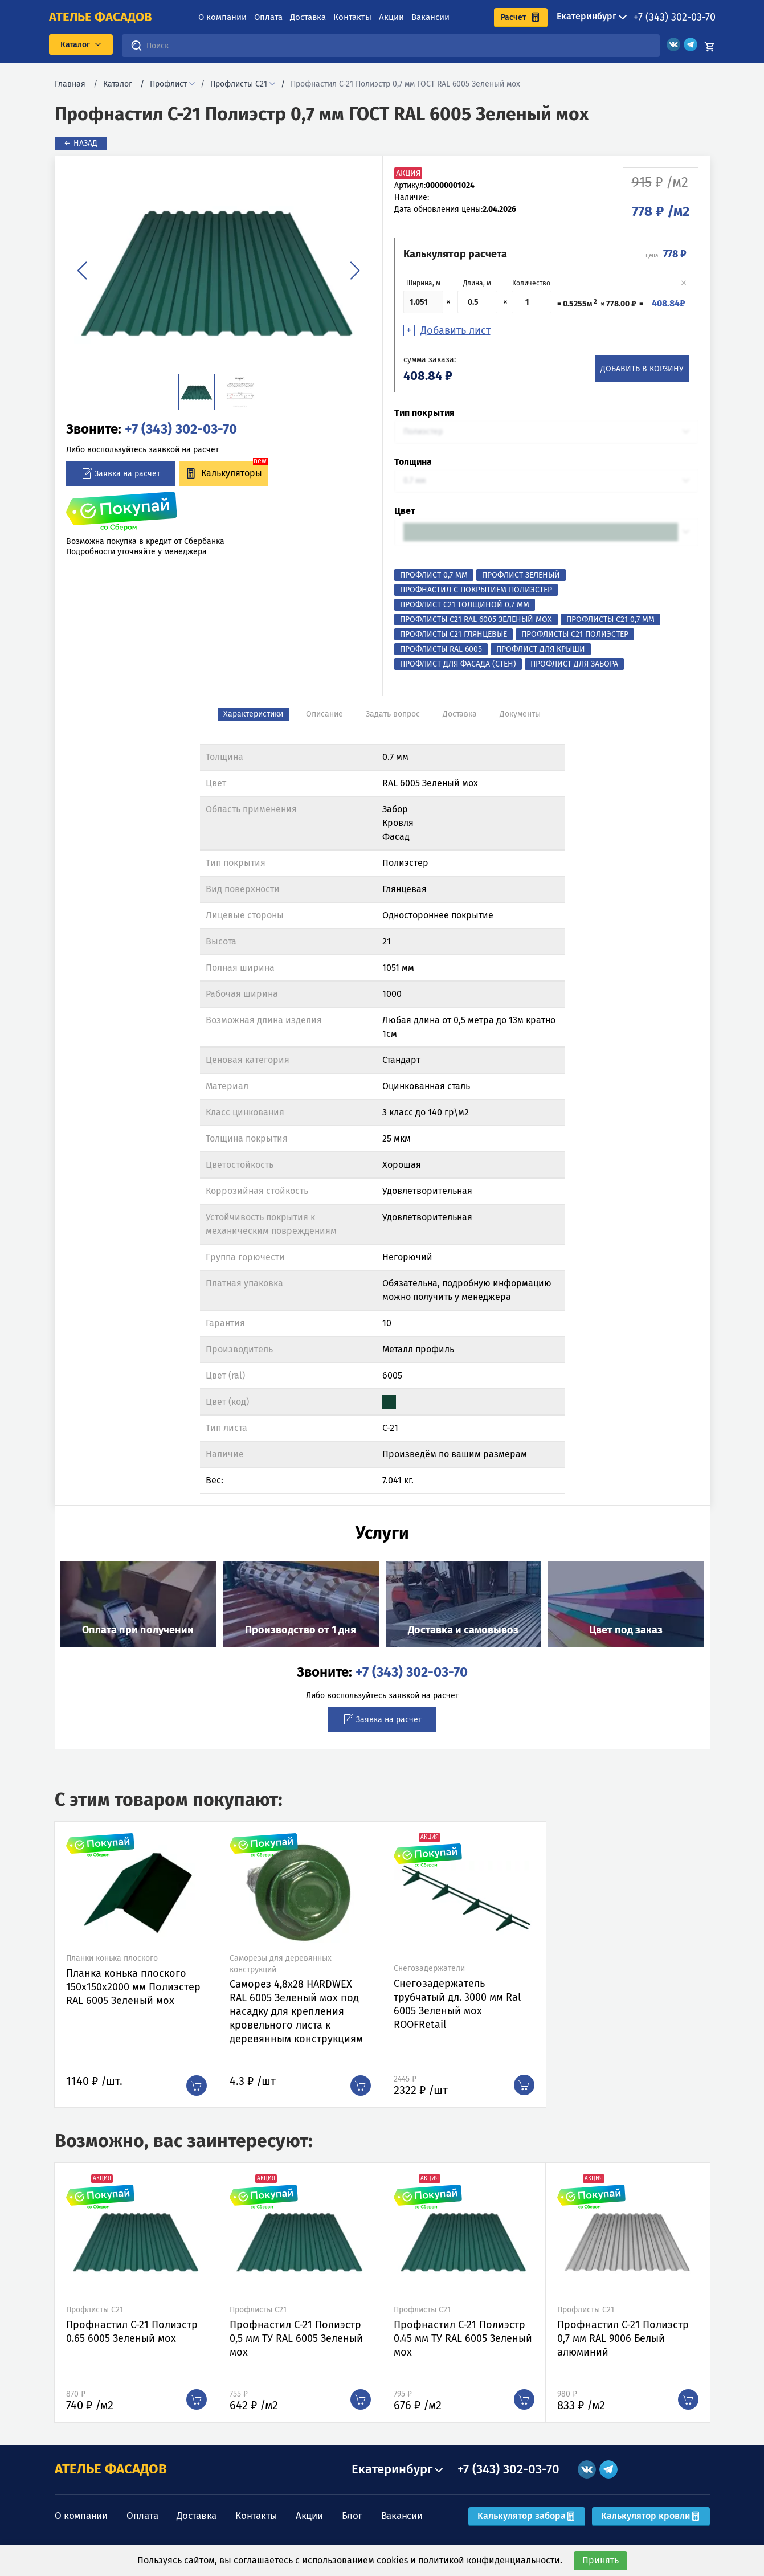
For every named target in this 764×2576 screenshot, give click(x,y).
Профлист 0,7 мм (434, 575)
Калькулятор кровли (651, 2515)
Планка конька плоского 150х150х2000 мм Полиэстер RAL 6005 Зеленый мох (133, 1987)
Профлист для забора (574, 664)
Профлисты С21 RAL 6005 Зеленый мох (476, 619)
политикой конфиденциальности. (490, 2560)
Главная (70, 84)
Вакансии (430, 17)
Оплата (268, 17)
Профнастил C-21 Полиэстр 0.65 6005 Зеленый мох (132, 2332)
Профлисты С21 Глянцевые (453, 634)
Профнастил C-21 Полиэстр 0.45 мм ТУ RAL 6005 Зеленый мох (463, 2338)
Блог (352, 2516)
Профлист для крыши (540, 649)
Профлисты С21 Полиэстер (574, 634)
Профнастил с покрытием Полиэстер (476, 590)
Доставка (308, 17)
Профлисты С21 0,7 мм (610, 619)
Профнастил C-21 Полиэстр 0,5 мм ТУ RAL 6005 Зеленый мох (296, 2338)
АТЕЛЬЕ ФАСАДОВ (111, 2469)
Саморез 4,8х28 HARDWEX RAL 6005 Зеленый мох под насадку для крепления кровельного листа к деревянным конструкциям (296, 2011)
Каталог (117, 84)
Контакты (352, 17)
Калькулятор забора (526, 2515)
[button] (82, 271)
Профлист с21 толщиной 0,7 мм (464, 605)
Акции (391, 17)
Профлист (168, 84)
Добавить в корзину (642, 369)
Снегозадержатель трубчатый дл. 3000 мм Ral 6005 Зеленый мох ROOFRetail (457, 2004)
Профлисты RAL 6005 (441, 649)
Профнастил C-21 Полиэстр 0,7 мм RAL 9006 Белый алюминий (623, 2338)
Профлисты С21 (238, 84)
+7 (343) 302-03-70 (675, 17)
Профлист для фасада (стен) (458, 664)
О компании (222, 17)
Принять (600, 2560)
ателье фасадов (100, 17)
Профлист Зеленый (521, 575)
